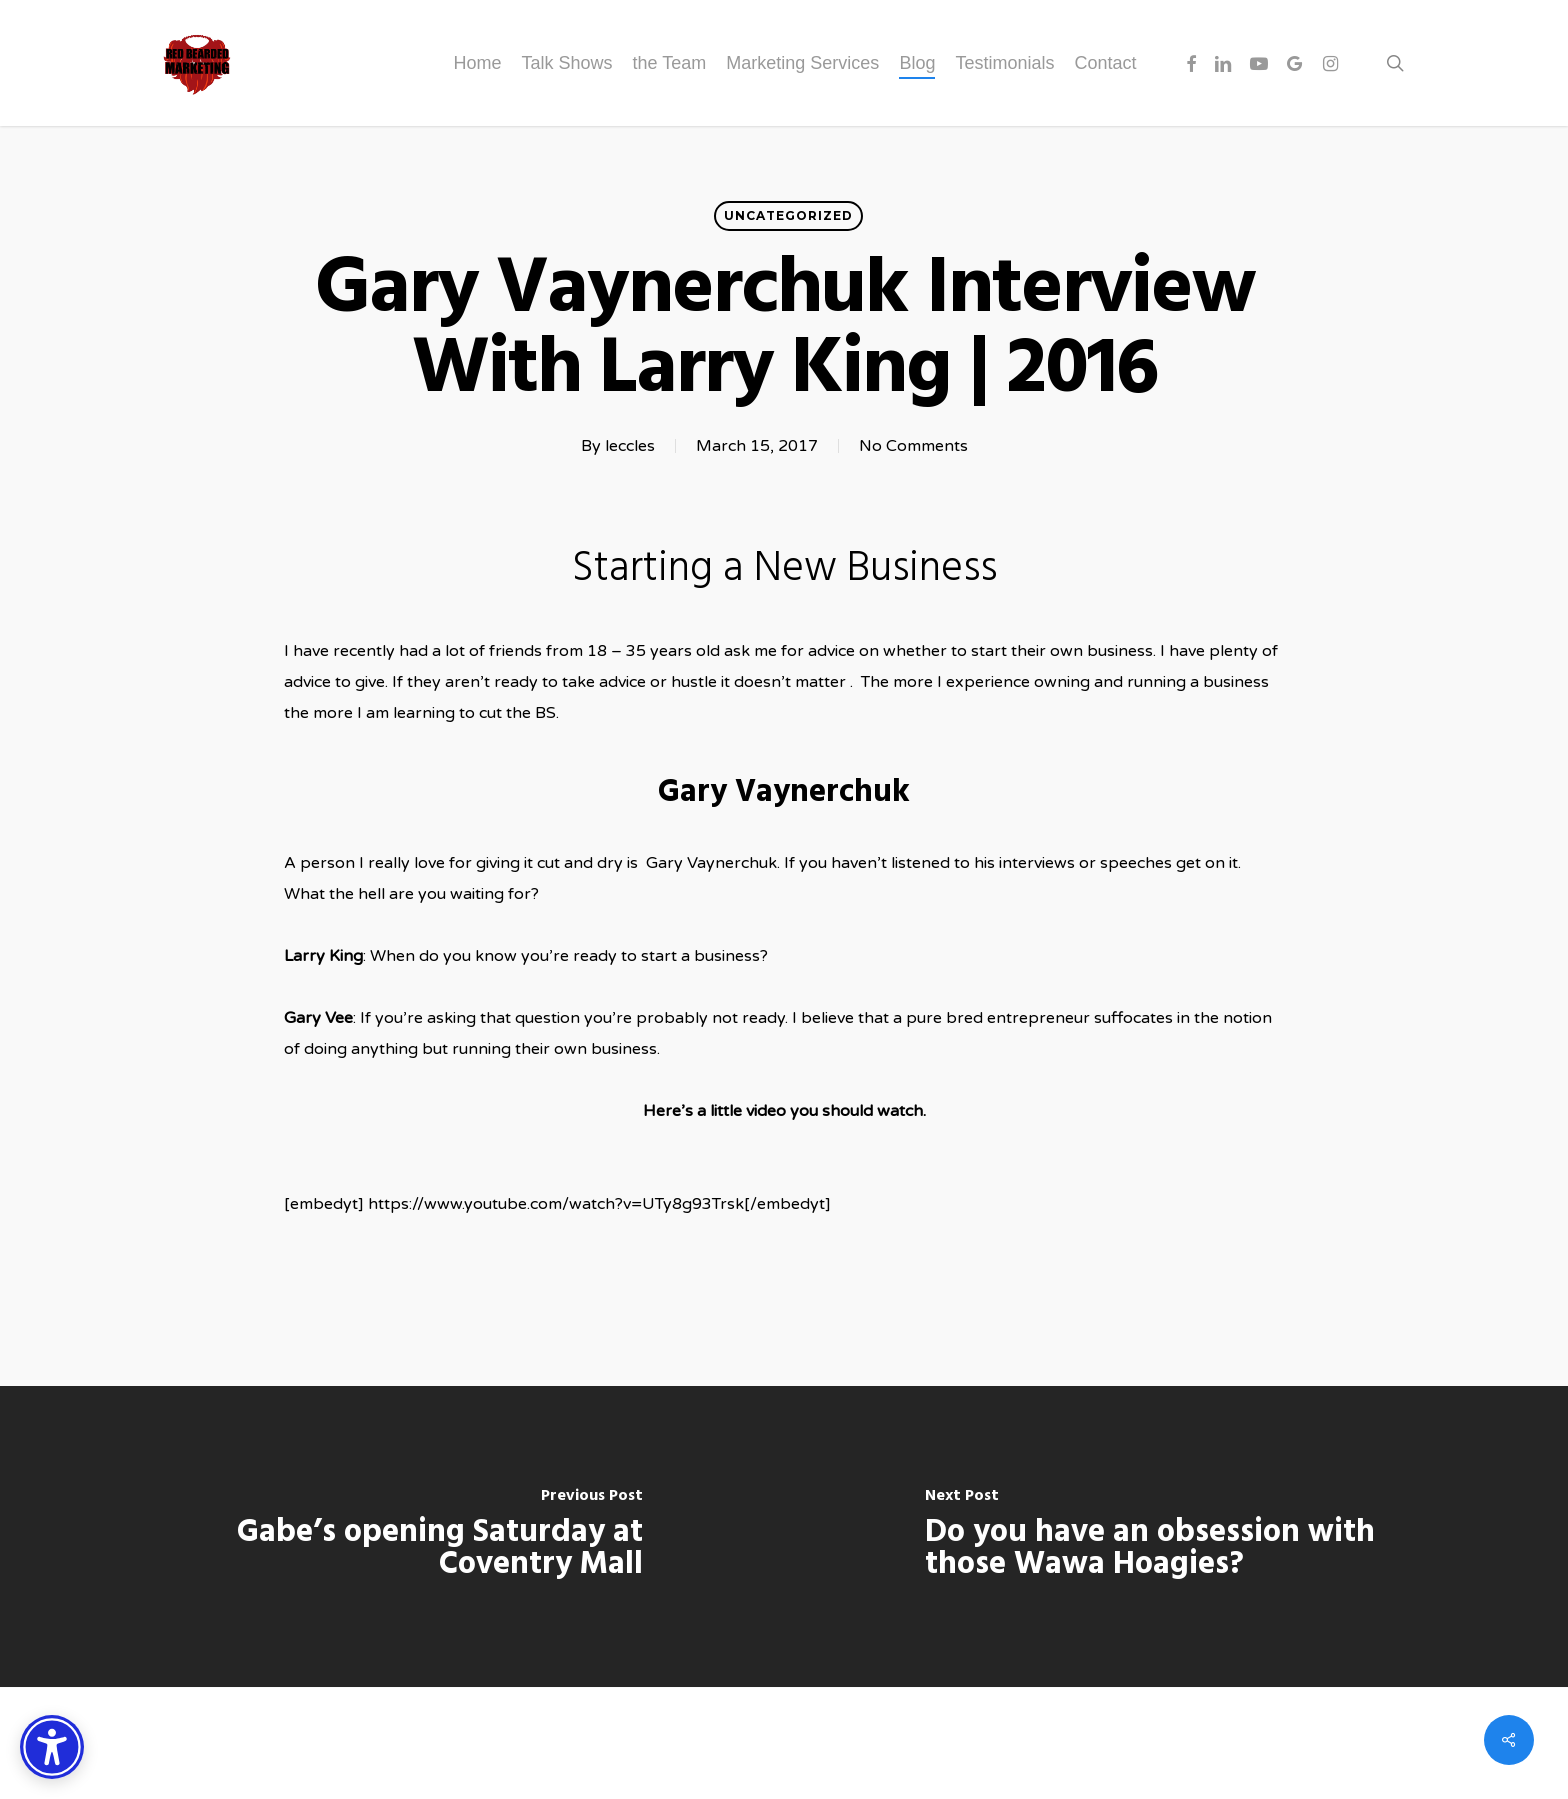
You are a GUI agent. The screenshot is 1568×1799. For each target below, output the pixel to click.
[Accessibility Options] (52, 1747)
